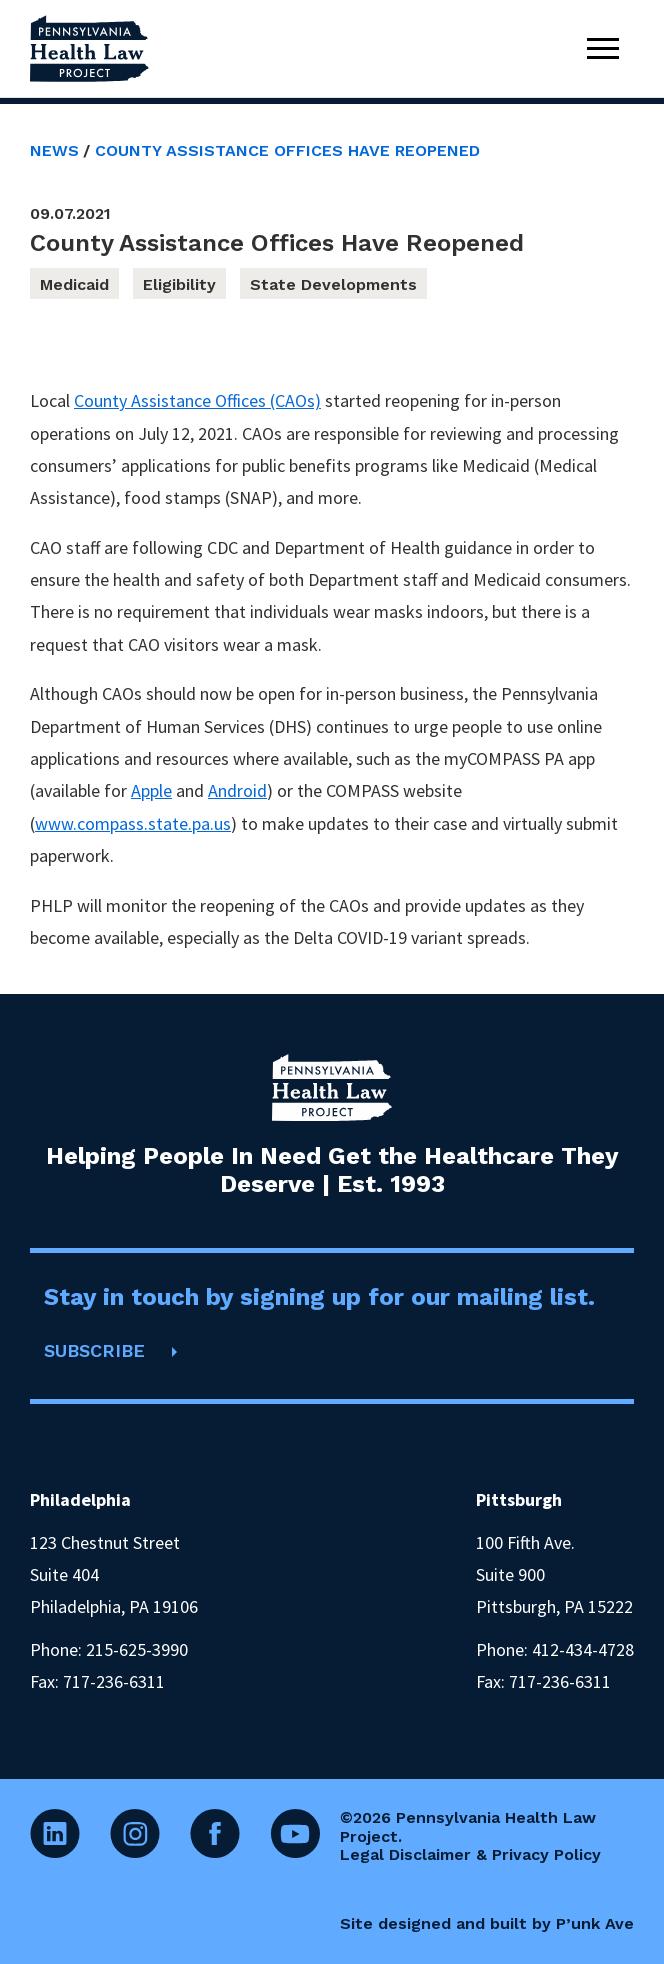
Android (237, 790)
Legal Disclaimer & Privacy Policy (470, 1854)
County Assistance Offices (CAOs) (197, 400)
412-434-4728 (583, 1649)
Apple (151, 790)
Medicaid (74, 284)
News (54, 150)
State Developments (333, 284)
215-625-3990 (137, 1649)
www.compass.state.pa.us (133, 823)
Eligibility (179, 284)
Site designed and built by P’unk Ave (487, 1923)
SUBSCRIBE (94, 1350)
